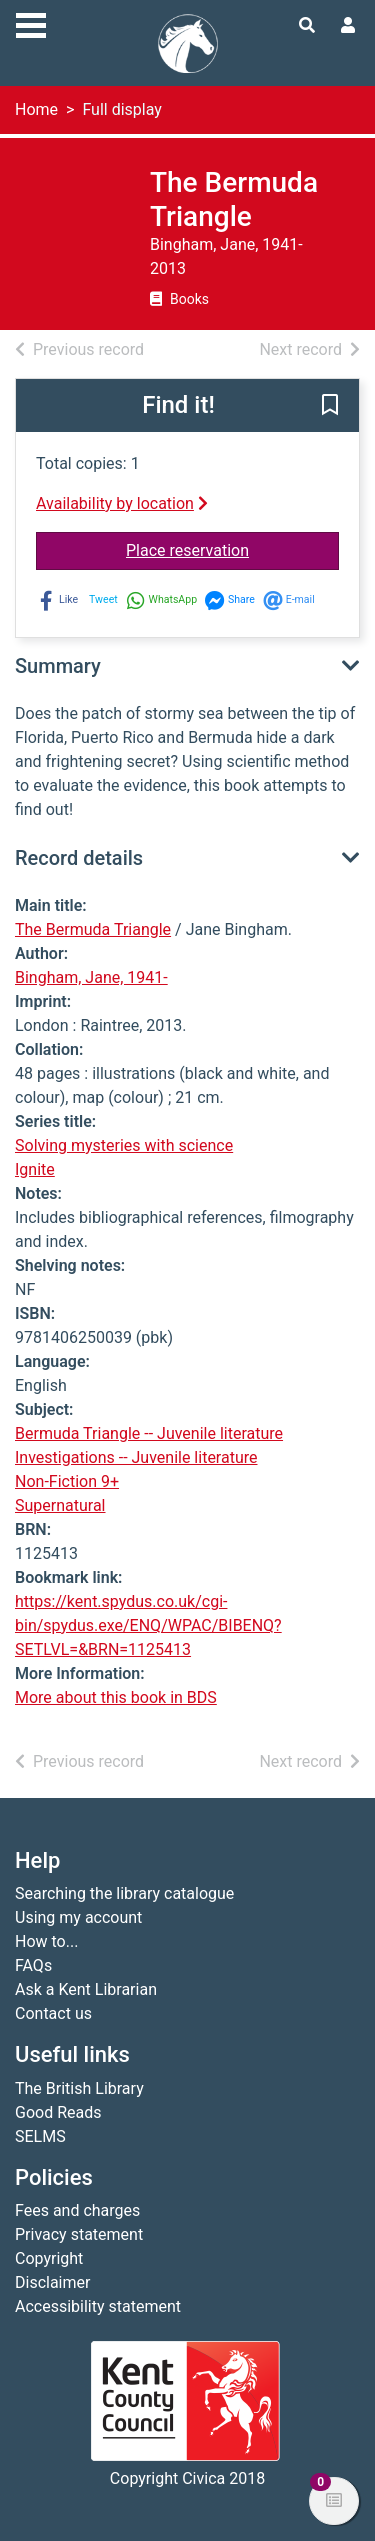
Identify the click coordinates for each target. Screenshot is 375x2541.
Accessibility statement (98, 2306)
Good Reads (58, 2112)
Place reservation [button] (232, 549)
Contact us (53, 2013)
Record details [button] (79, 858)
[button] (330, 407)
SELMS (40, 2136)
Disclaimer (52, 2282)
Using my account (78, 1917)
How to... (46, 1941)
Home (36, 109)
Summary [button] (58, 666)
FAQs (33, 1965)
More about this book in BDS (116, 1697)
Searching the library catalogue (124, 1893)
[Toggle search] (307, 26)
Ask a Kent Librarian (86, 1989)
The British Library (79, 2088)
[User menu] (348, 26)
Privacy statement (79, 2234)
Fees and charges (77, 2210)
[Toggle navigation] (31, 23)
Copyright (49, 2258)
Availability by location (122, 503)
